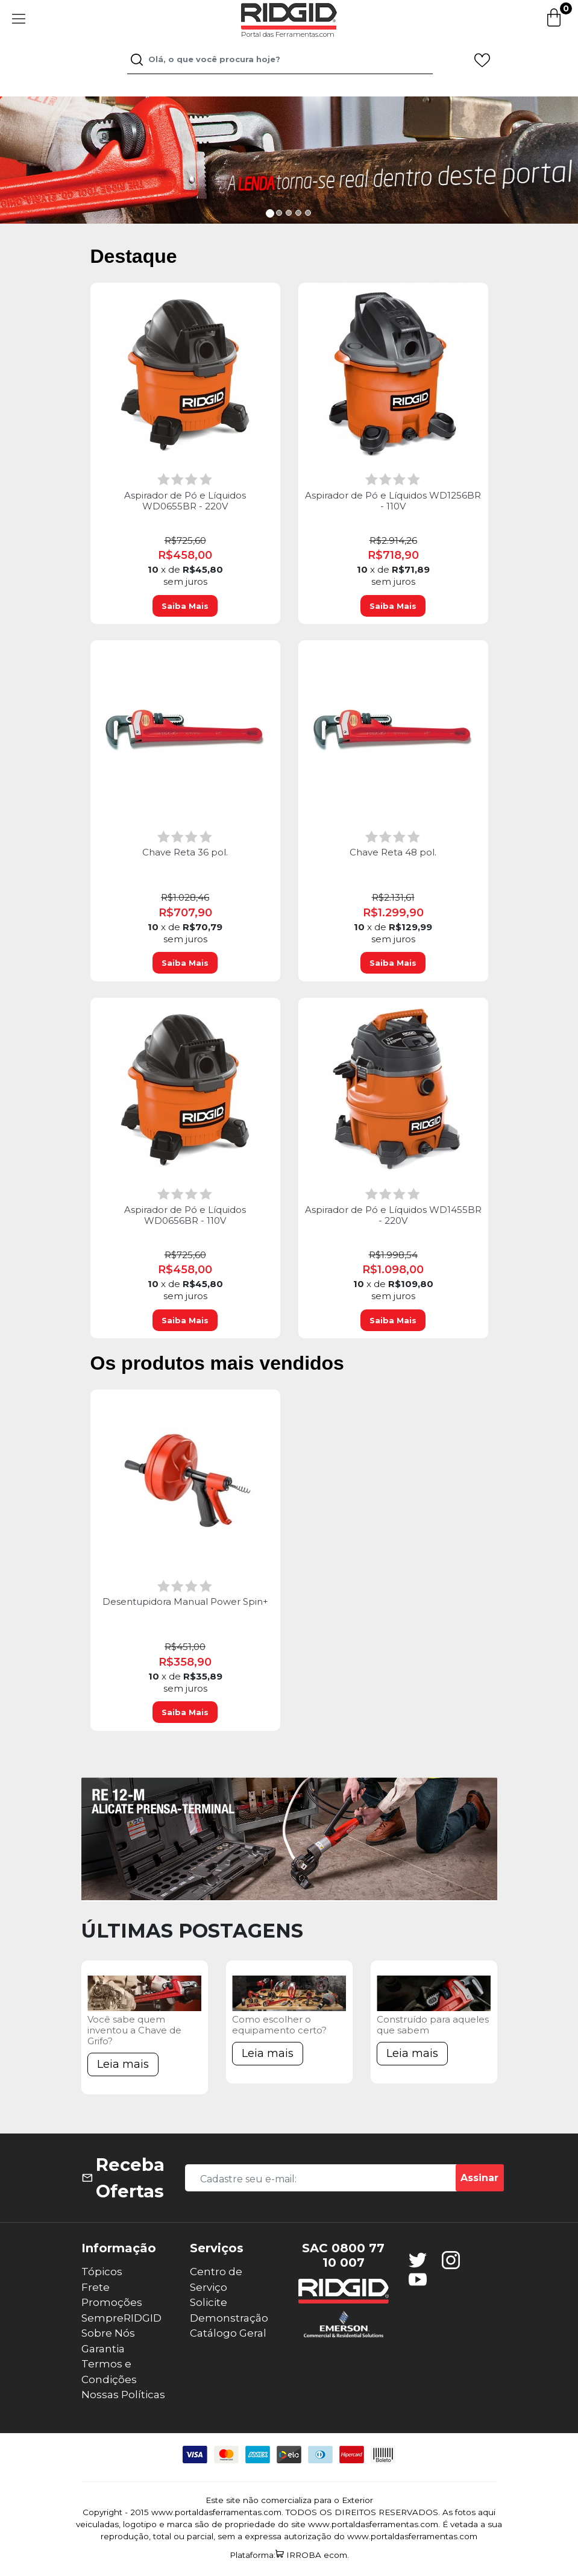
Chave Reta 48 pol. (393, 852)
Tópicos (101, 2272)
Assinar (479, 2178)
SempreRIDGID (121, 2318)
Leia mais (123, 2064)
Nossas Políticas (123, 2395)
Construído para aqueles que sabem (433, 2025)
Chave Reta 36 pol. (185, 852)
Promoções (111, 2302)
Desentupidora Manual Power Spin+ (185, 1601)
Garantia (103, 2349)
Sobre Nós (108, 2333)
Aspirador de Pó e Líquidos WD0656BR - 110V (185, 1215)
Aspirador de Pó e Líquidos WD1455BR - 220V (393, 1215)
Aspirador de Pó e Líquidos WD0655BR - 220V (185, 501)
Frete (95, 2287)
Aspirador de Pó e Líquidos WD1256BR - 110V (393, 501)
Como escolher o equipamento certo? (279, 2025)
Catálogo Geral (228, 2333)
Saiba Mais (185, 606)
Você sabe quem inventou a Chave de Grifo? (134, 2030)
